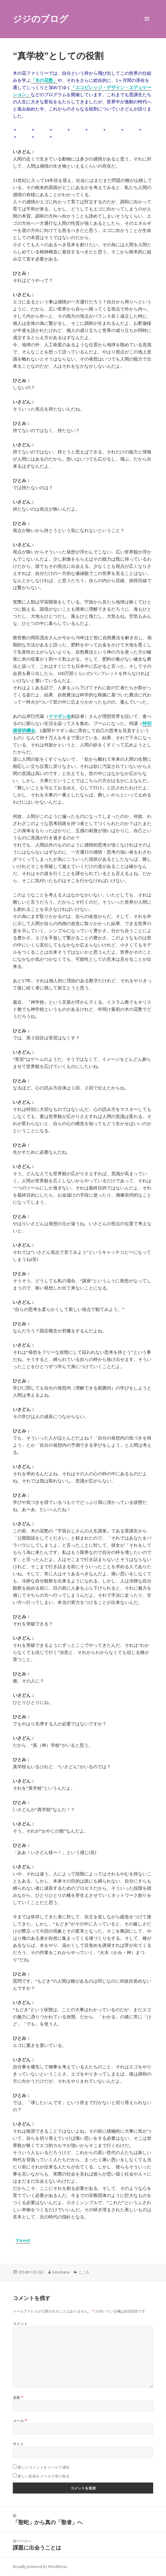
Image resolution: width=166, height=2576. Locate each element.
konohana (60, 2272)
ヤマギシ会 (60, 716)
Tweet (23, 2240)
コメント (20, 2323)
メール (20, 2420)
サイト (18, 2443)
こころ (83, 2272)
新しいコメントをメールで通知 (44, 2467)
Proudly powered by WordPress (40, 2566)
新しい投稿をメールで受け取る (44, 2476)
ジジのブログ (40, 19)
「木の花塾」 (44, 80)
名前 (18, 2397)
